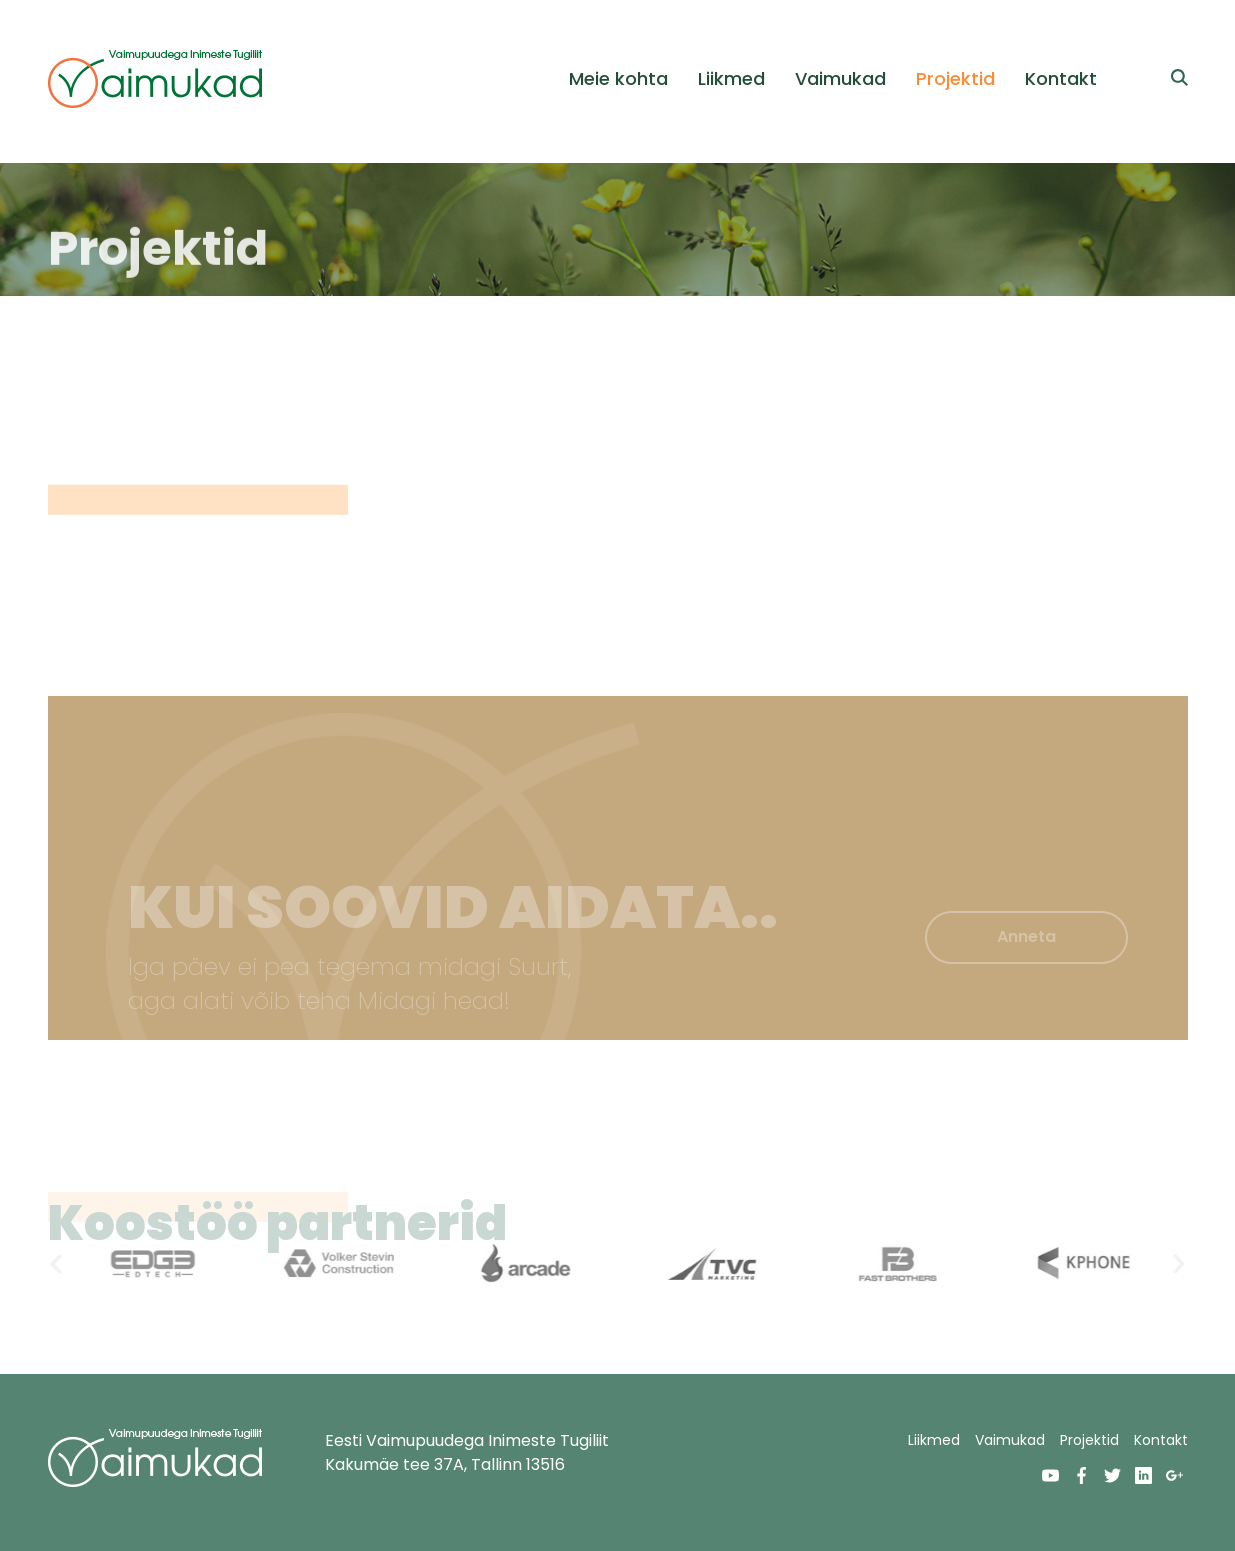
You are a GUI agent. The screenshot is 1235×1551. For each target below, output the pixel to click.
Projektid (955, 78)
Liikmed (731, 78)
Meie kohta (618, 78)
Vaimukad (840, 78)
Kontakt (1061, 78)
